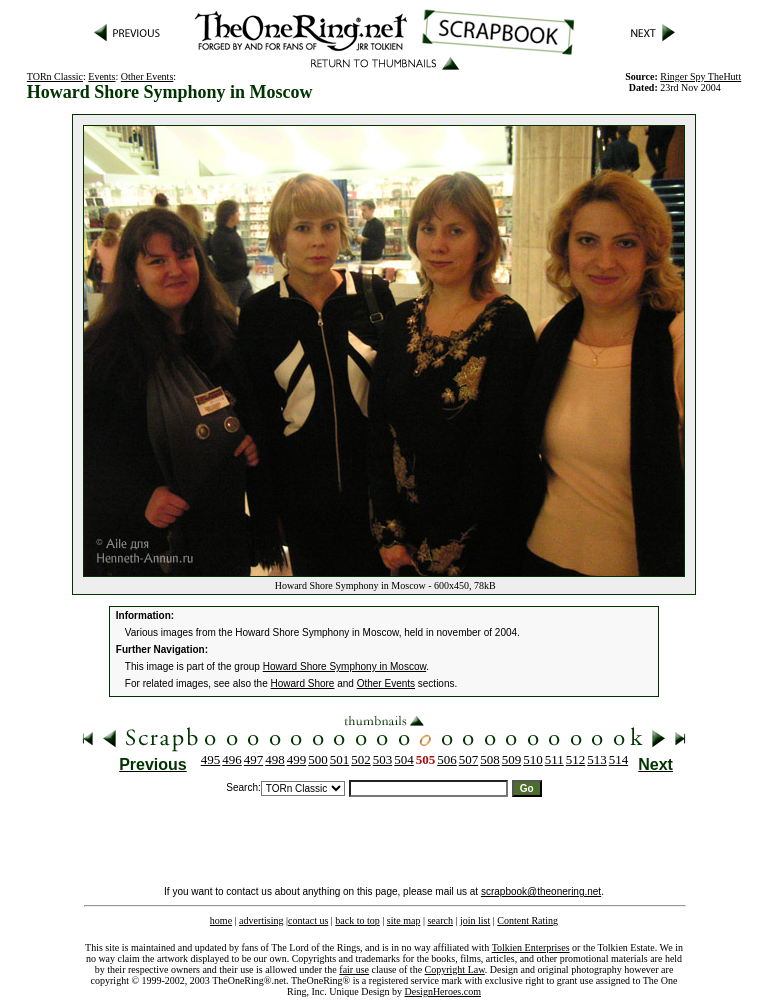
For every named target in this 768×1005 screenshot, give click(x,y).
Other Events (147, 76)
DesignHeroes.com (443, 991)
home (221, 920)
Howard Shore (303, 683)
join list (475, 920)
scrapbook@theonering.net (541, 891)
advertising (261, 920)
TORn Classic (55, 76)
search (440, 920)
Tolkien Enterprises (531, 947)
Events (101, 76)
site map (404, 920)
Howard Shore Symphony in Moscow (344, 666)
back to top (357, 920)
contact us (308, 920)
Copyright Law (455, 969)
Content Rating (527, 920)
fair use (354, 969)
